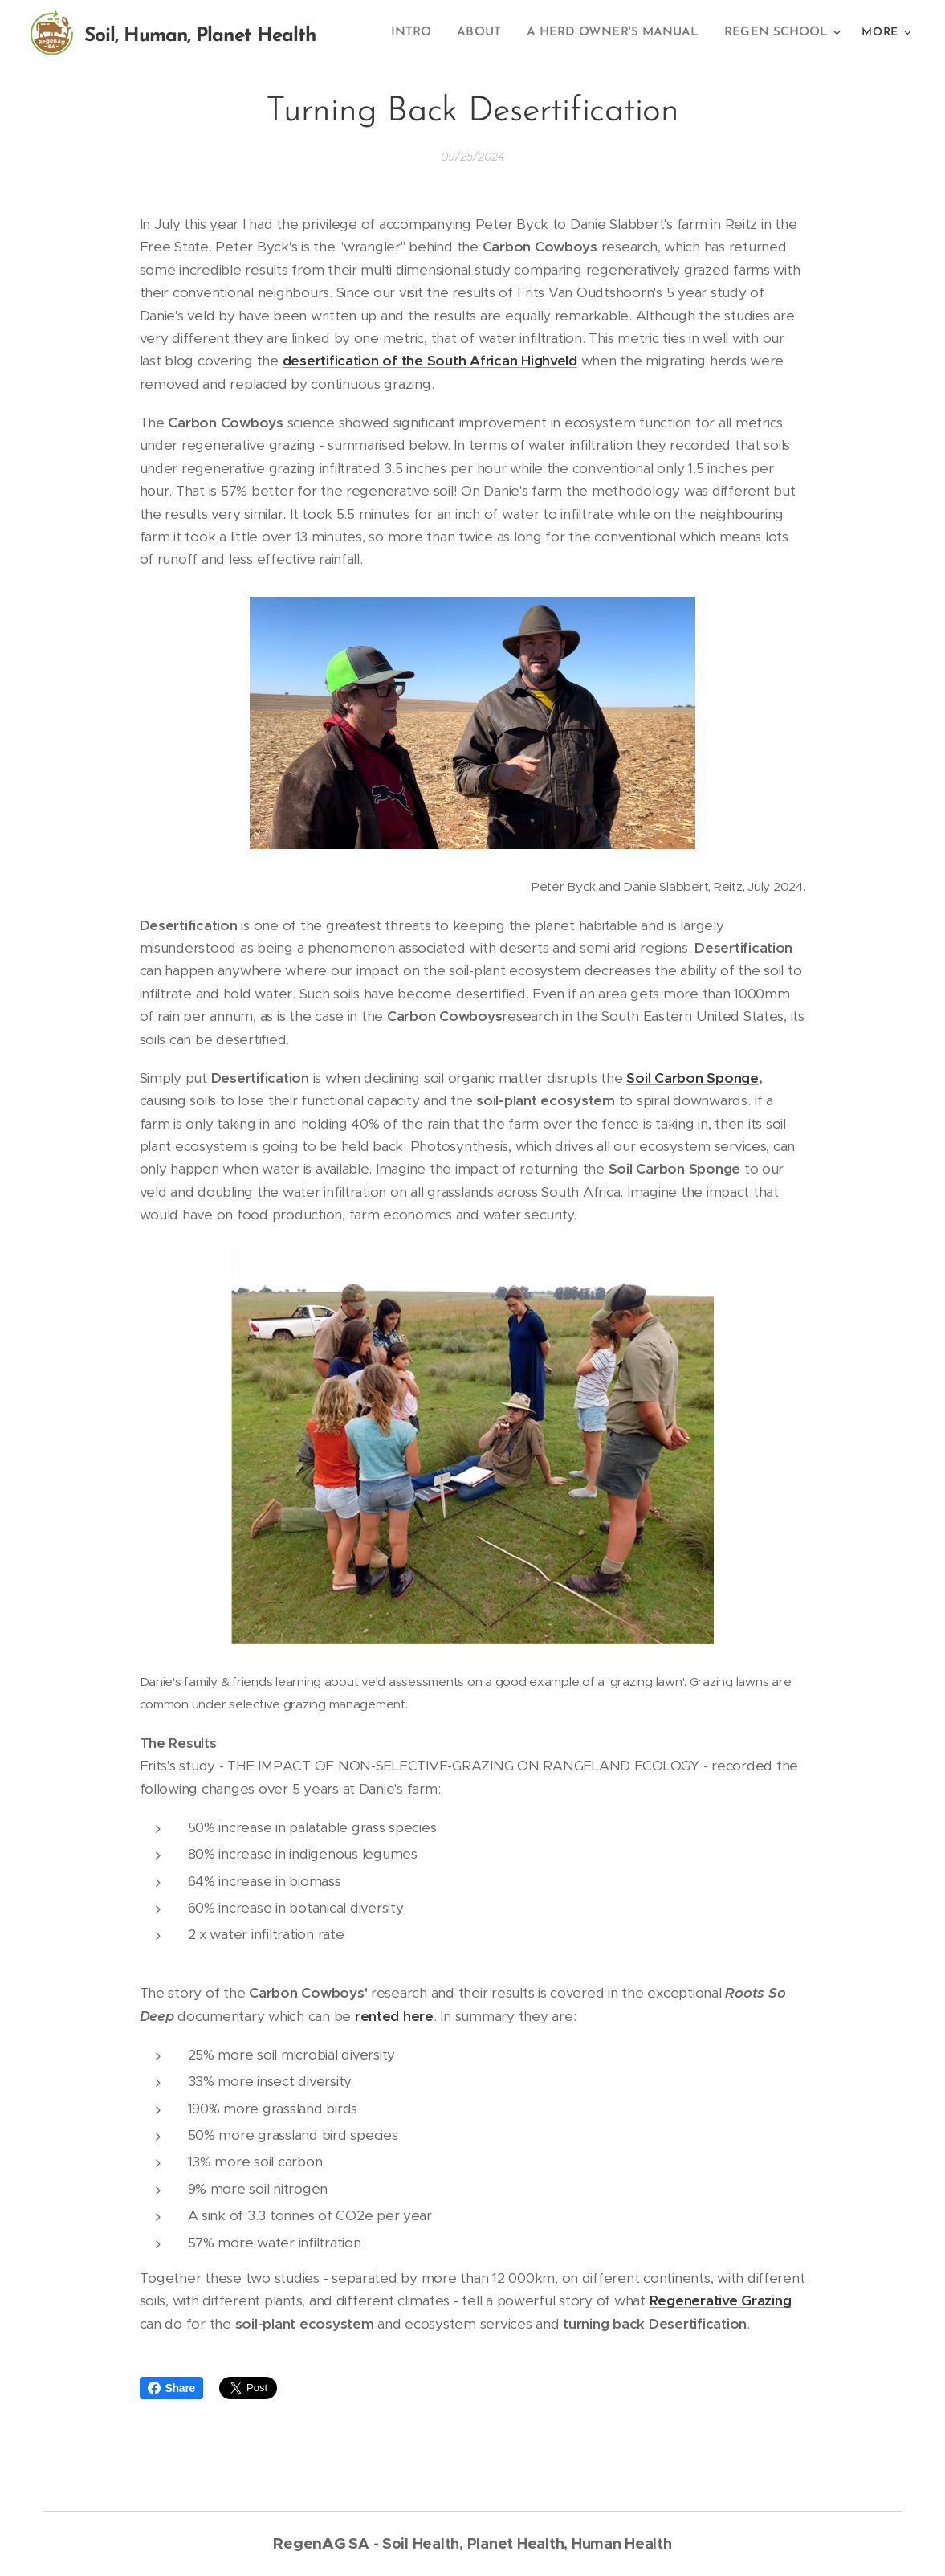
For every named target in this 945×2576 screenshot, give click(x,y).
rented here (394, 2016)
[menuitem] (429, 33)
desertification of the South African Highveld (430, 360)
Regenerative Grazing (721, 2300)
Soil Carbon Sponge (692, 1078)
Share (172, 2388)
